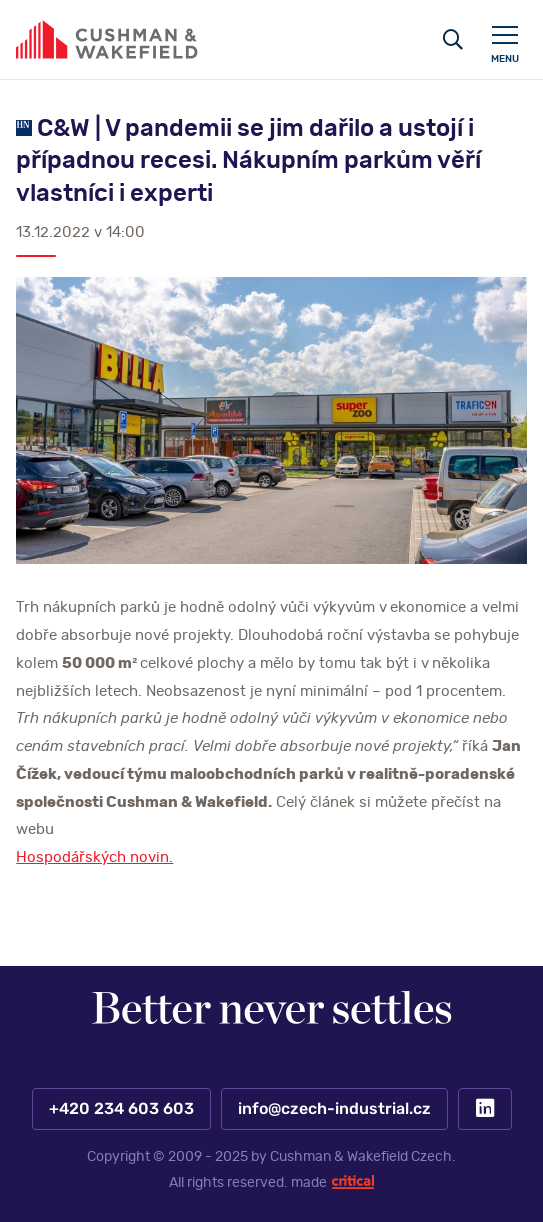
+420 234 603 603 (120, 1109)
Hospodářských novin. (94, 857)
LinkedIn (485, 1109)
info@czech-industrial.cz (333, 1109)
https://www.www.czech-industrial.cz (107, 39)
